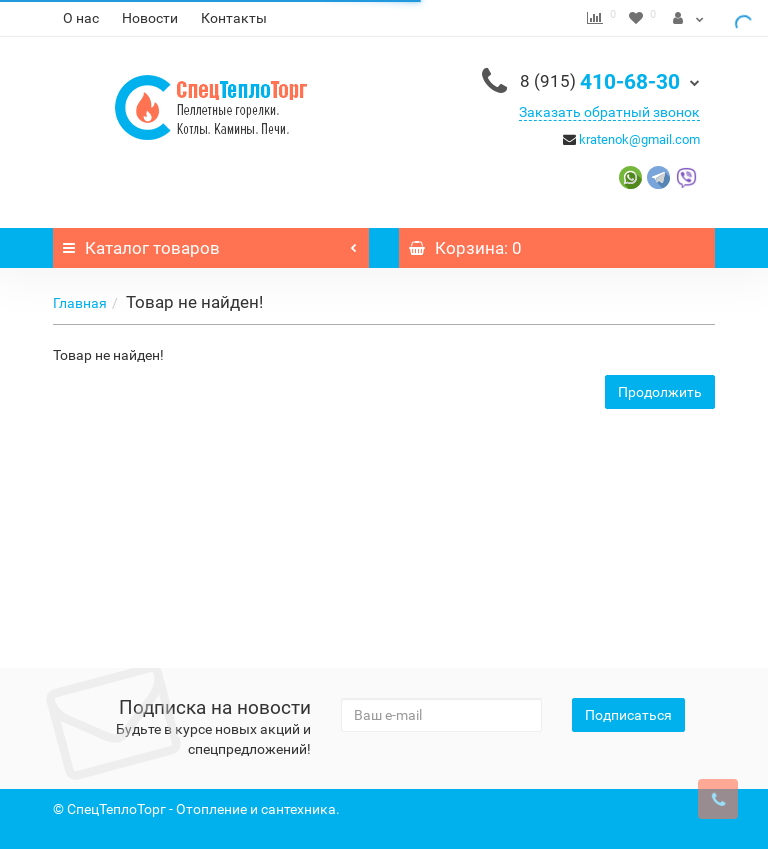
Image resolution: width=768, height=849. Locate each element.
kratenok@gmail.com (639, 139)
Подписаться (628, 715)
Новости (150, 18)
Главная (80, 303)
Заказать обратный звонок (609, 112)
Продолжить (660, 392)
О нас (81, 18)
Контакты (234, 18)
